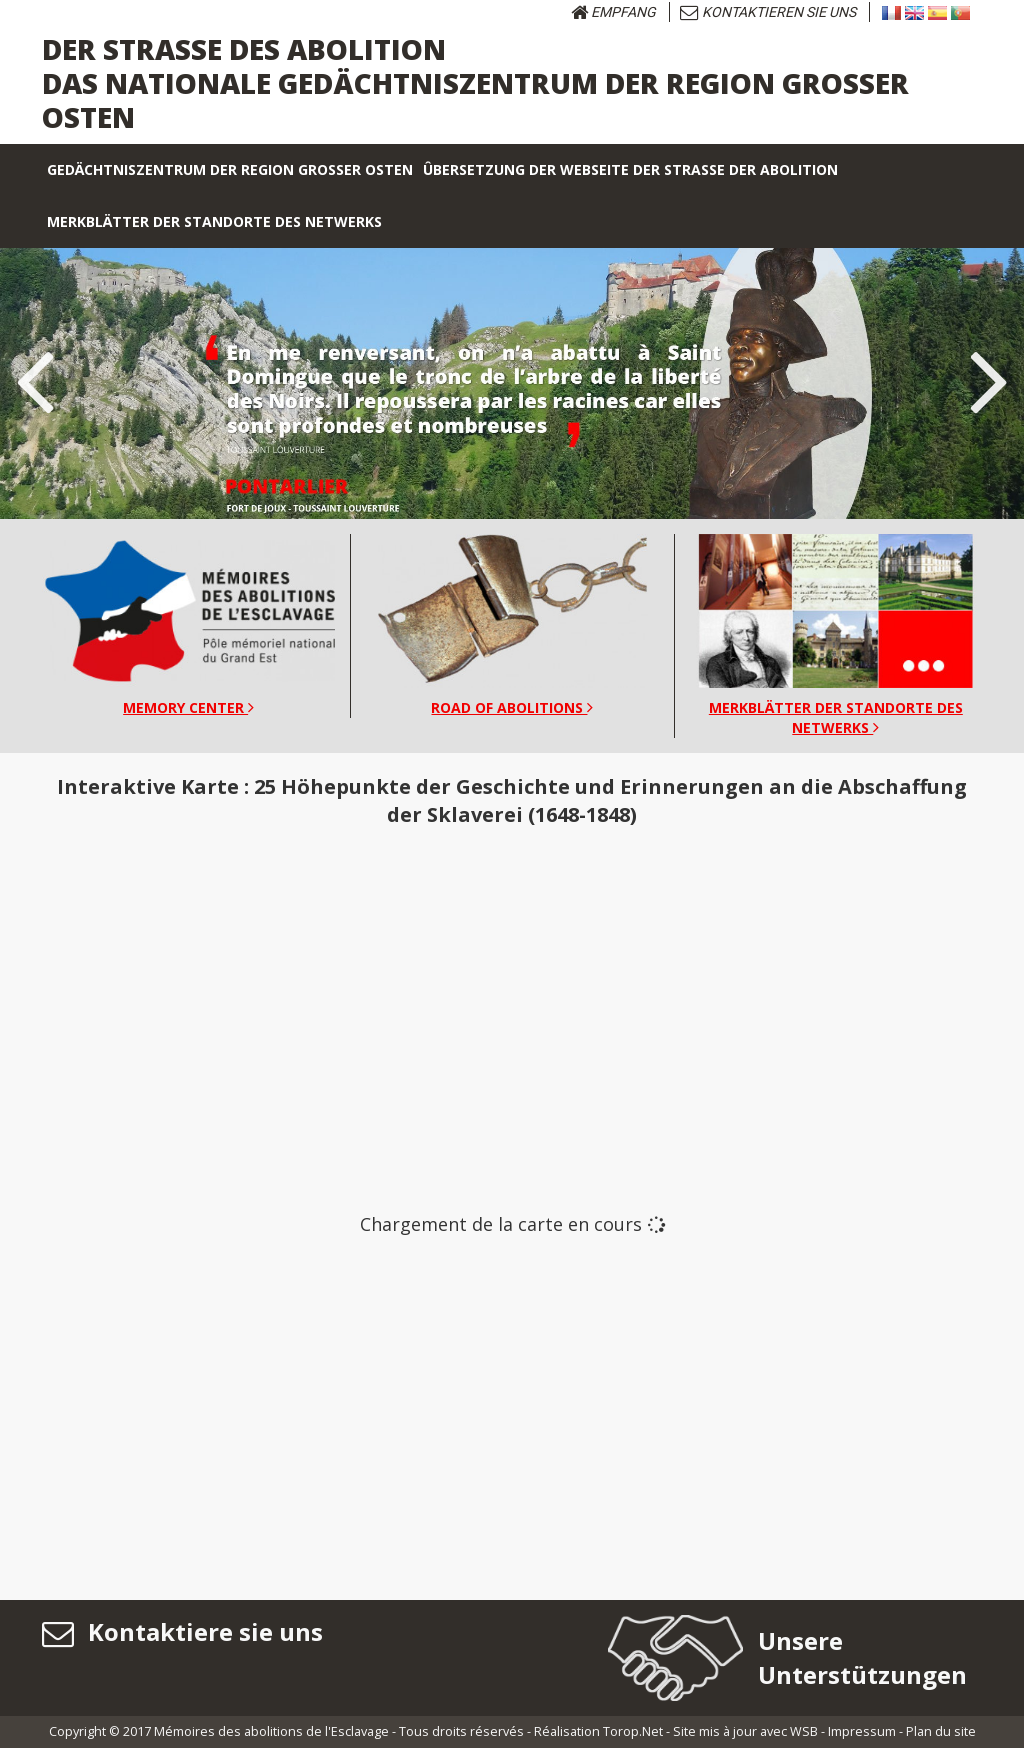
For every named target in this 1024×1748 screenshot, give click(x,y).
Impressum (862, 1731)
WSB (804, 1731)
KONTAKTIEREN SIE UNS (768, 12)
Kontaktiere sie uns (182, 1631)
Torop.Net (633, 1731)
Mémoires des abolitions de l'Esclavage (271, 1731)
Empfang (613, 12)
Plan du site (941, 1731)
